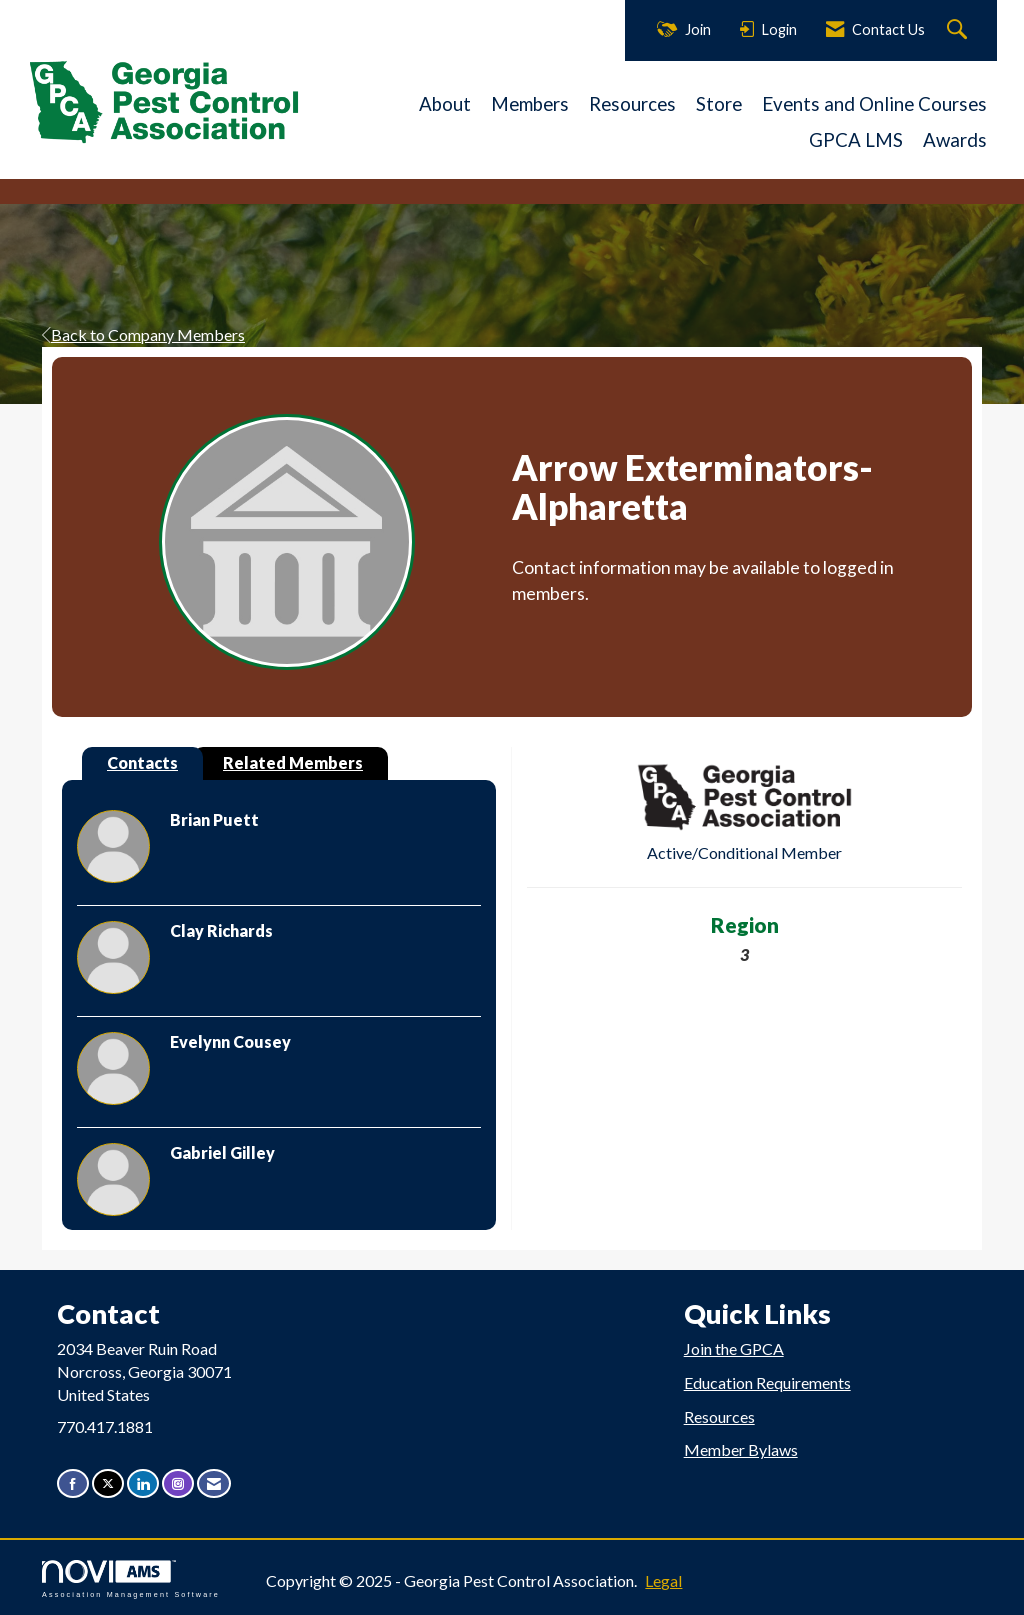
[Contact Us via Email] (214, 1483)
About (445, 104)
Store (719, 104)
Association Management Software (131, 1578)
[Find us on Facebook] (73, 1483)
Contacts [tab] (142, 762)
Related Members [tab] (293, 762)
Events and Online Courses (874, 104)
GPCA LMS (856, 140)
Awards (955, 140)
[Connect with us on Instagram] (178, 1483)
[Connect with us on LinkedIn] (143, 1483)
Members (530, 104)
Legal (663, 1580)
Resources (632, 104)
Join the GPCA (734, 1348)
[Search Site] (959, 30)
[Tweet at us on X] (108, 1483)
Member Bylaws (741, 1449)
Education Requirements (767, 1382)
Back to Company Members (143, 334)
